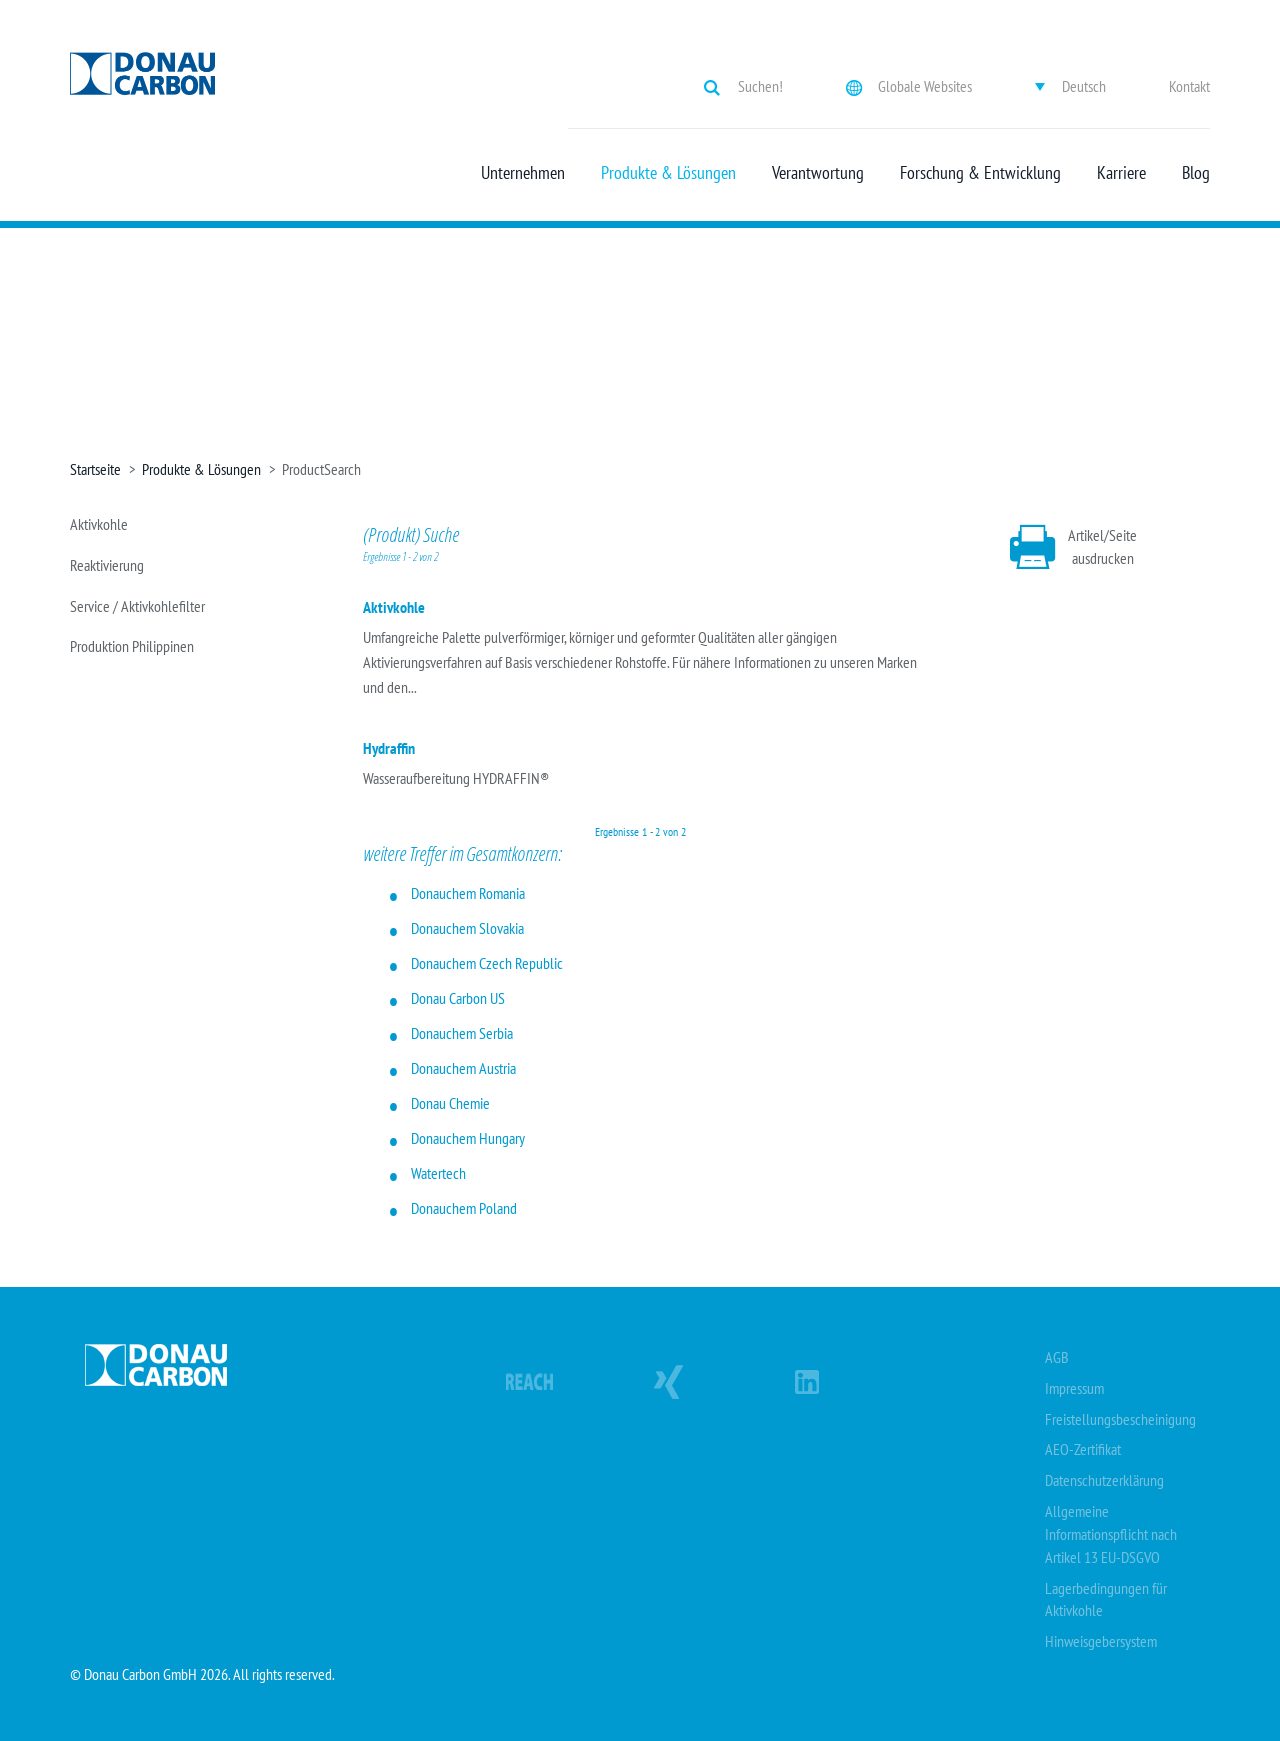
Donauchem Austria (463, 1068)
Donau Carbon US (458, 998)
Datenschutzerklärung (1104, 1480)
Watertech (438, 1173)
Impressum (1074, 1388)
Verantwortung (818, 173)
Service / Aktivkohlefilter (137, 606)
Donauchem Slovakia (467, 928)
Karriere (1121, 173)
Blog (1196, 173)
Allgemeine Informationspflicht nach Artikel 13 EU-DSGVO (1111, 1534)
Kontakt (1189, 86)
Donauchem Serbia (462, 1033)
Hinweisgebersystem (1101, 1641)
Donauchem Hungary (468, 1138)
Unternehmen (523, 173)
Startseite (95, 469)
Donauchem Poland (464, 1208)
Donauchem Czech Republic (487, 963)
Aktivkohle (99, 524)
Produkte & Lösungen (668, 173)
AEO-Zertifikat (1083, 1449)
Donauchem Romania (468, 893)
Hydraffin (389, 748)
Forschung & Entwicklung (980, 173)
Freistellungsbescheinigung (1120, 1419)
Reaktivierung (107, 565)
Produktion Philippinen (132, 646)
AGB (1057, 1357)
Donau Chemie (450, 1103)
